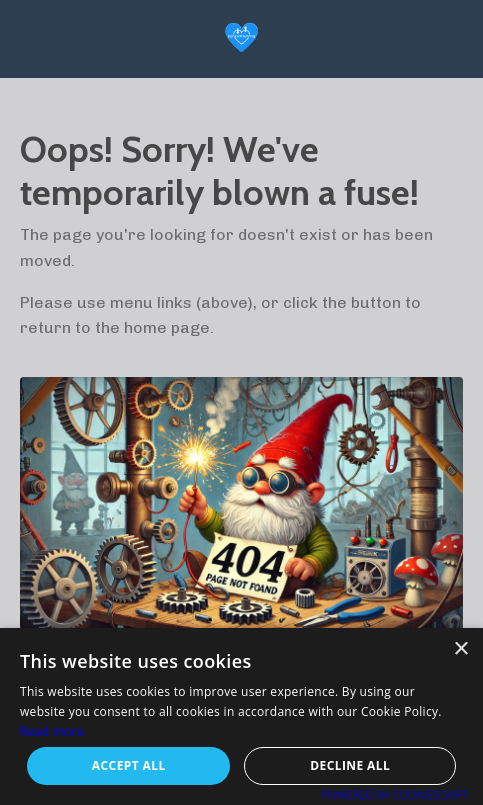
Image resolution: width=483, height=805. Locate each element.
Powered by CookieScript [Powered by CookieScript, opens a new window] (394, 794)
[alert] (241, 716)
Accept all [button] (129, 765)
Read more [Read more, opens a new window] (52, 731)
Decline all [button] (350, 765)
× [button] (460, 649)
